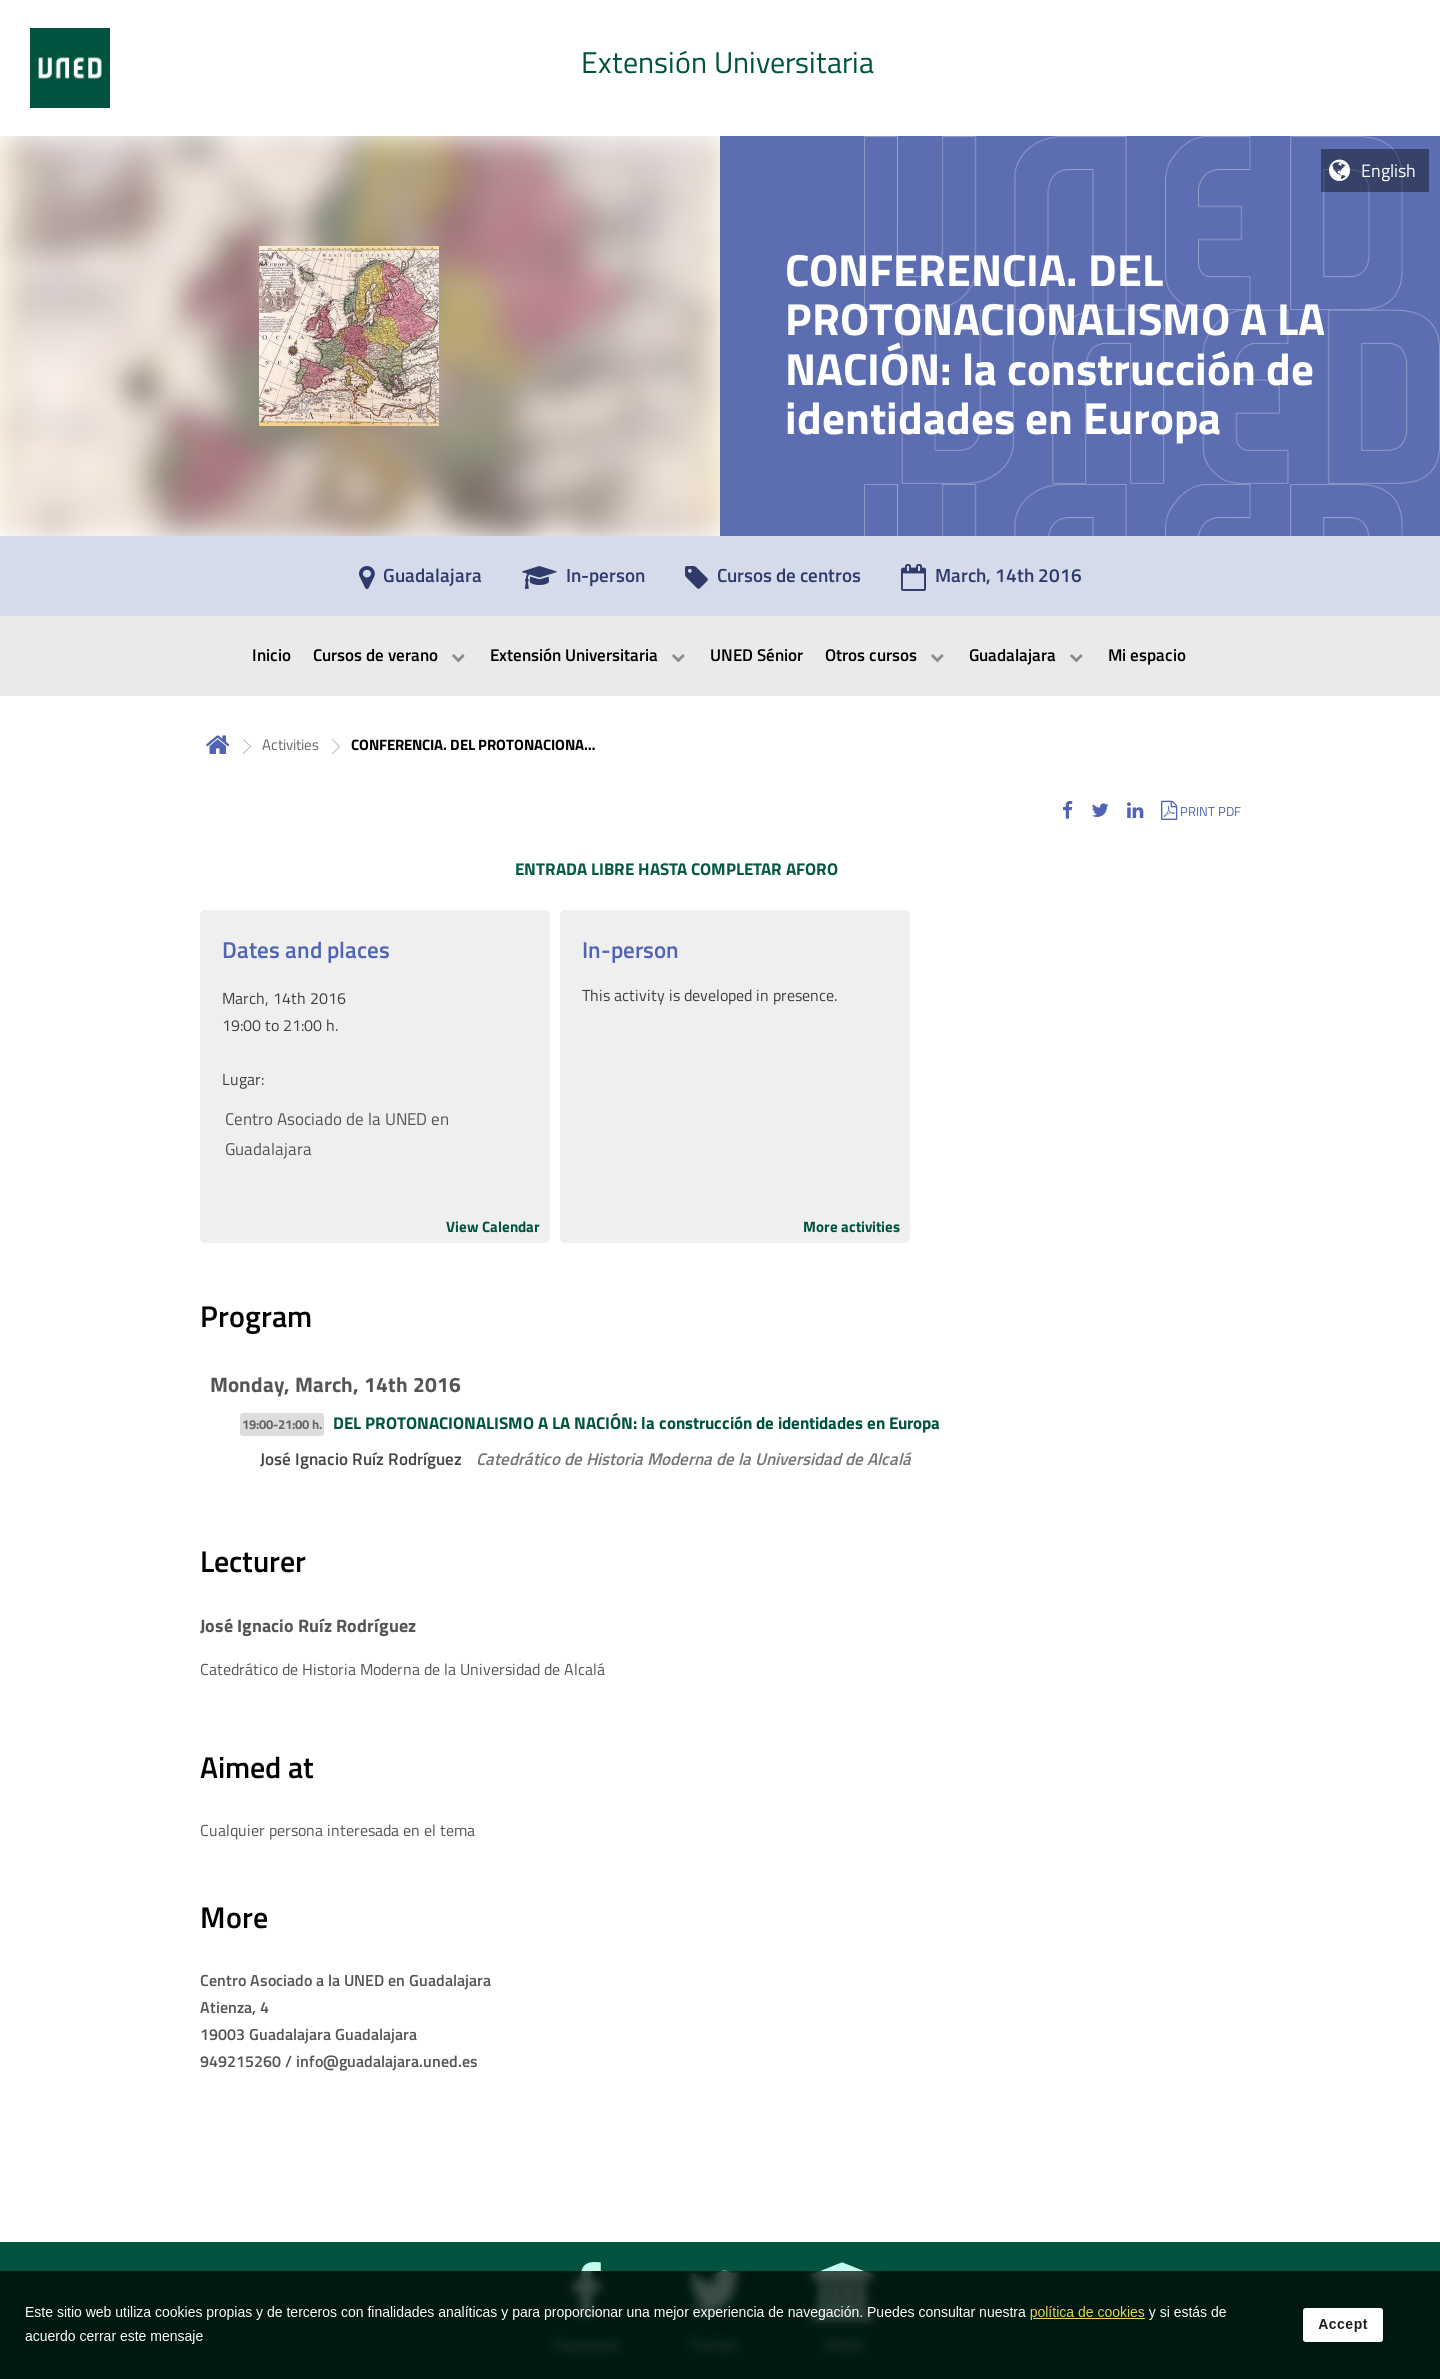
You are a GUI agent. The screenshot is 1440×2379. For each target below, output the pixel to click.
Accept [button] (1343, 2338)
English (1388, 170)
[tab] (720, 68)
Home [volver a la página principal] (218, 744)
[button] (1067, 810)
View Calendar (493, 1226)
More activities (851, 1226)
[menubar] (720, 656)
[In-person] (583, 582)
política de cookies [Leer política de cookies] (1087, 2326)
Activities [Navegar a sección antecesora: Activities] (290, 744)
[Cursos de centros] (773, 582)
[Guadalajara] (420, 582)
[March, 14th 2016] (991, 582)
